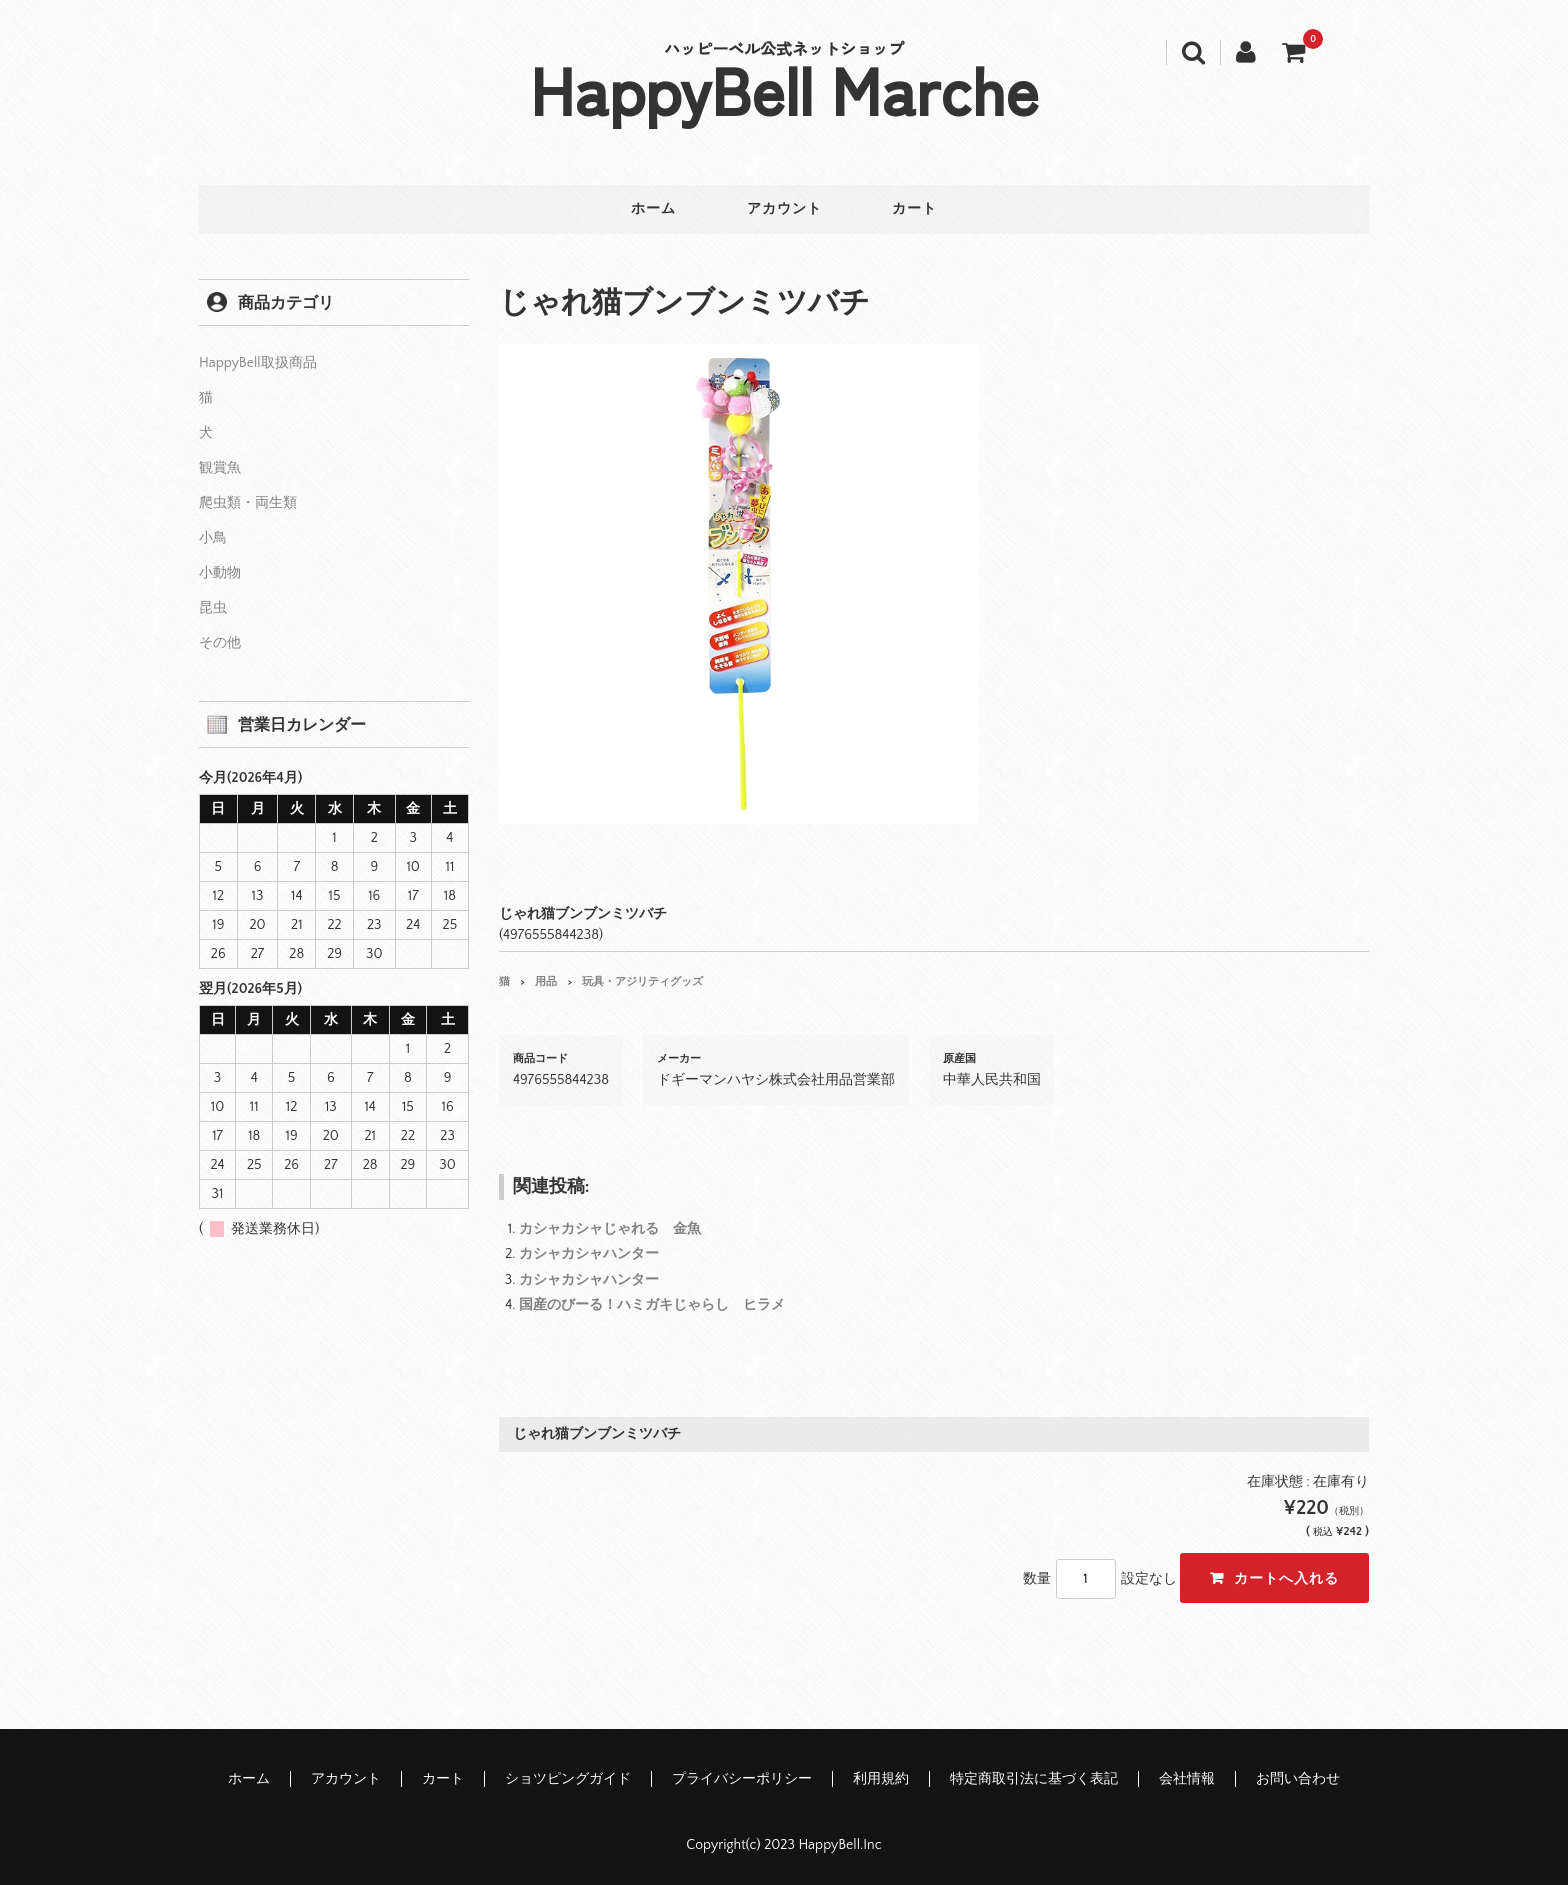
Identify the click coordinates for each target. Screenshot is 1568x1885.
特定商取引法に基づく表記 (1034, 1778)
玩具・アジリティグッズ (642, 980)
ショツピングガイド (568, 1778)
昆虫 (213, 606)
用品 (546, 980)
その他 (220, 641)
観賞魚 (220, 466)
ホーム (648, 210)
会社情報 (1187, 1778)
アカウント (784, 210)
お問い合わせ (1298, 1778)
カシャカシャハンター (589, 1253)
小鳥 (213, 536)
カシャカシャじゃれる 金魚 (610, 1228)
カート (920, 210)
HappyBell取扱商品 (258, 361)
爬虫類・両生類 (248, 501)
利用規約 (881, 1778)
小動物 (220, 571)
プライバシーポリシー (742, 1778)
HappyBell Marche (784, 88)
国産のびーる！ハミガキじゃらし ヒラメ (652, 1303)
